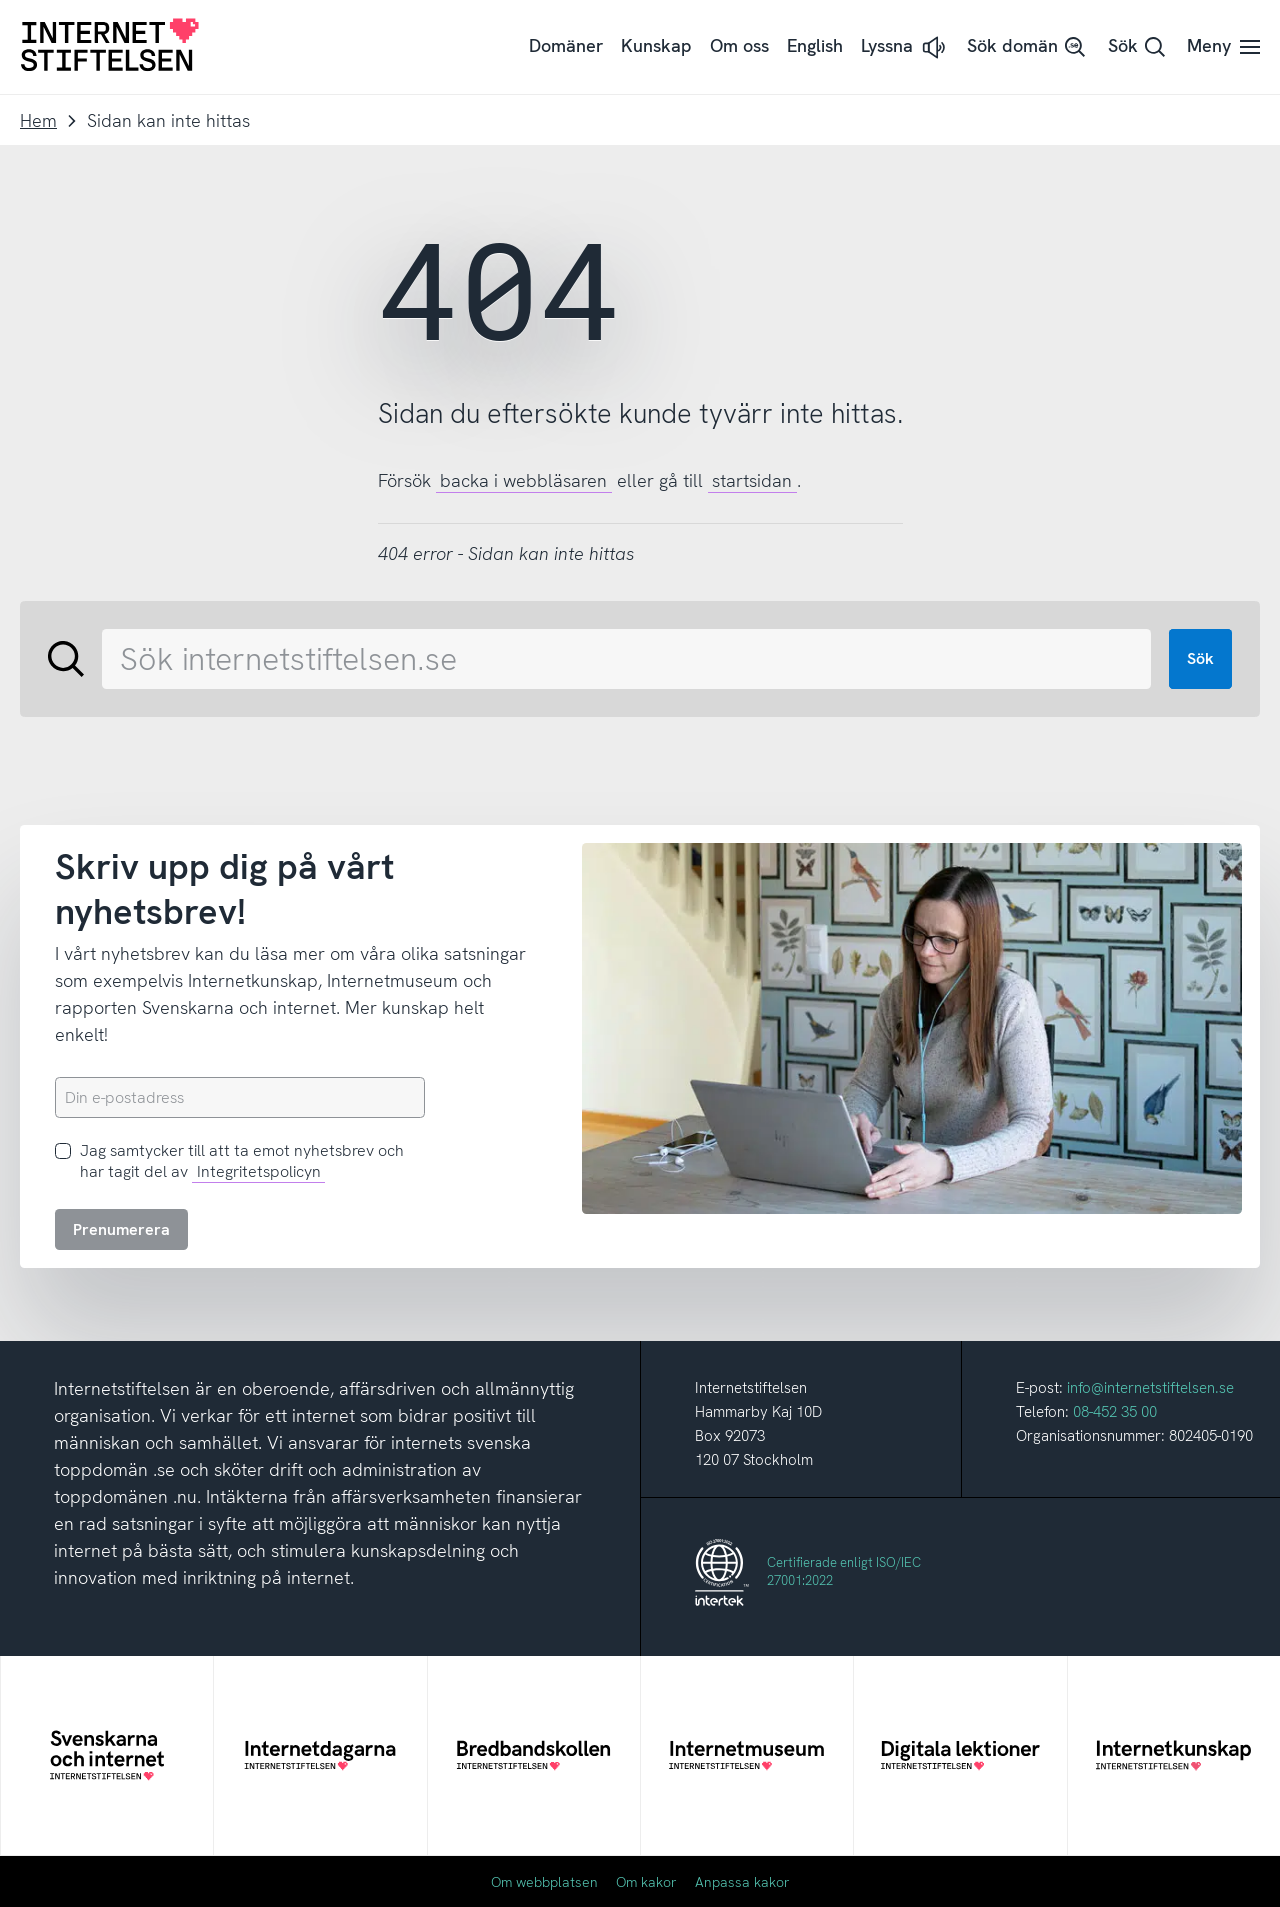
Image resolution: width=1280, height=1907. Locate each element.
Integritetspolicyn (259, 1171)
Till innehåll (0, 0)
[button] (905, 47)
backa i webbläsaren (523, 480)
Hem (38, 120)
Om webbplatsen (544, 1882)
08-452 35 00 (1115, 1412)
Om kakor (646, 1882)
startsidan (752, 480)
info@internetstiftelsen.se (1150, 1388)
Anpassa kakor (742, 1882)
